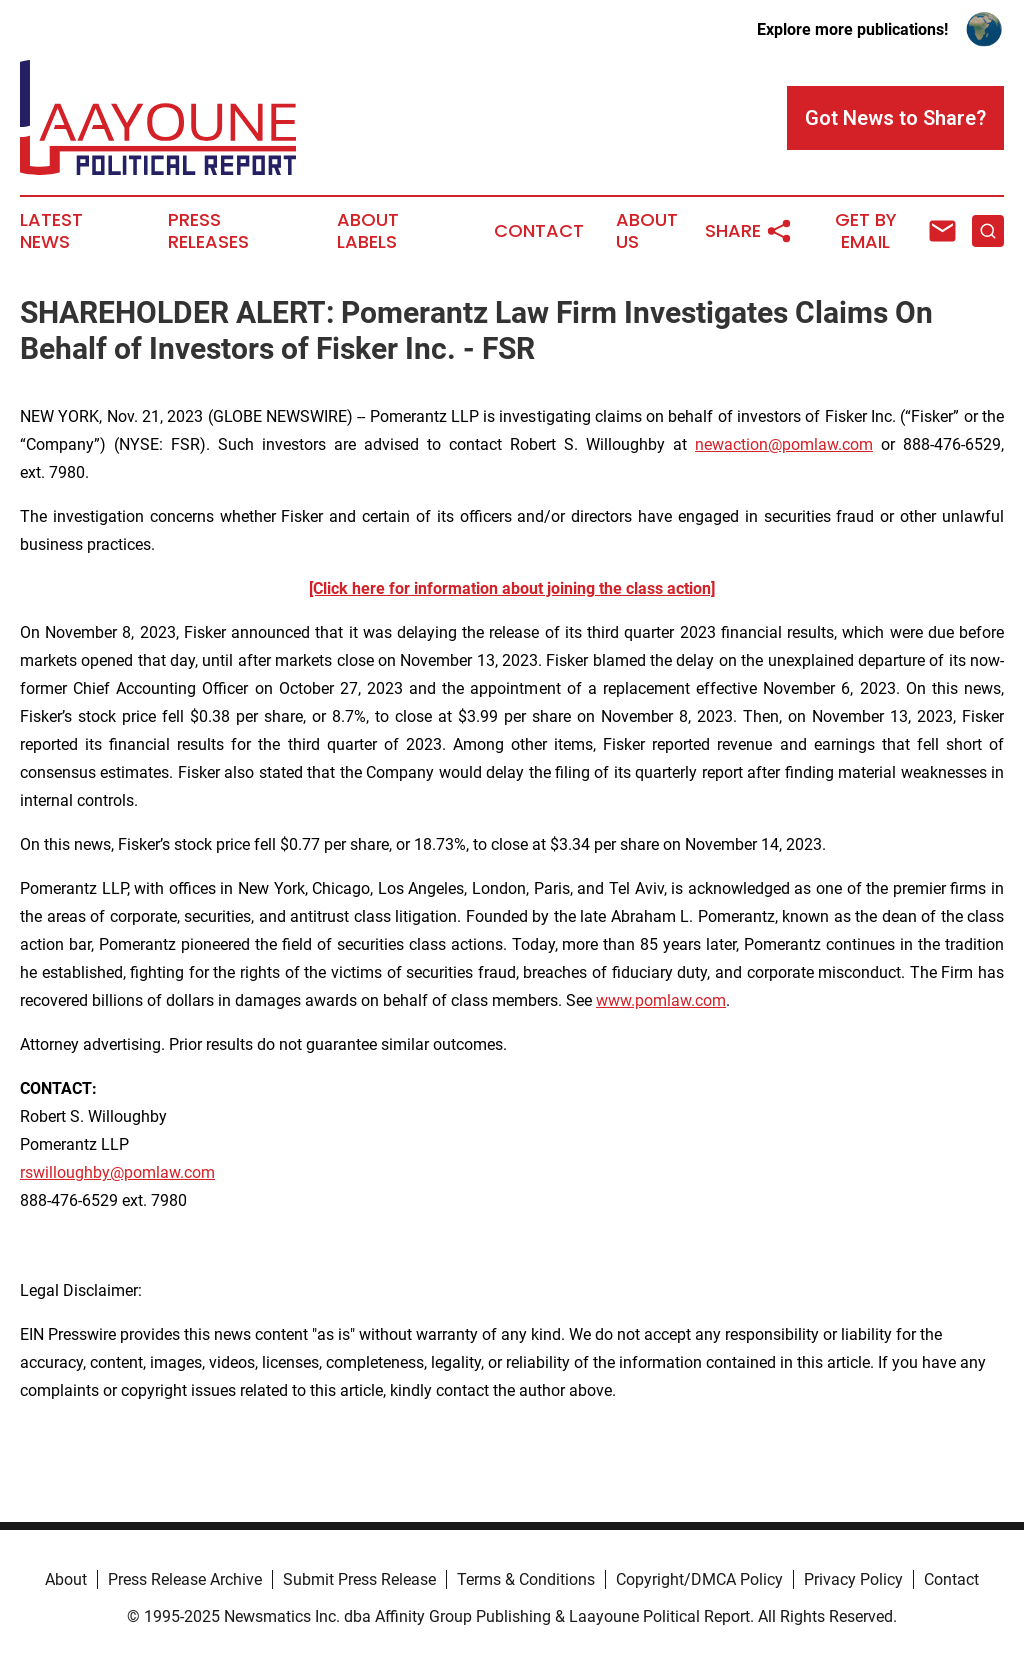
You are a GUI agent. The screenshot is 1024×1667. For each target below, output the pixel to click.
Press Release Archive (185, 1579)
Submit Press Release (359, 1579)
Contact (539, 231)
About (66, 1579)
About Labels (368, 231)
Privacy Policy (853, 1579)
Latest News (51, 231)
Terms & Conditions (526, 1579)
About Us (647, 231)
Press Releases (208, 231)
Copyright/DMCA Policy (699, 1579)
